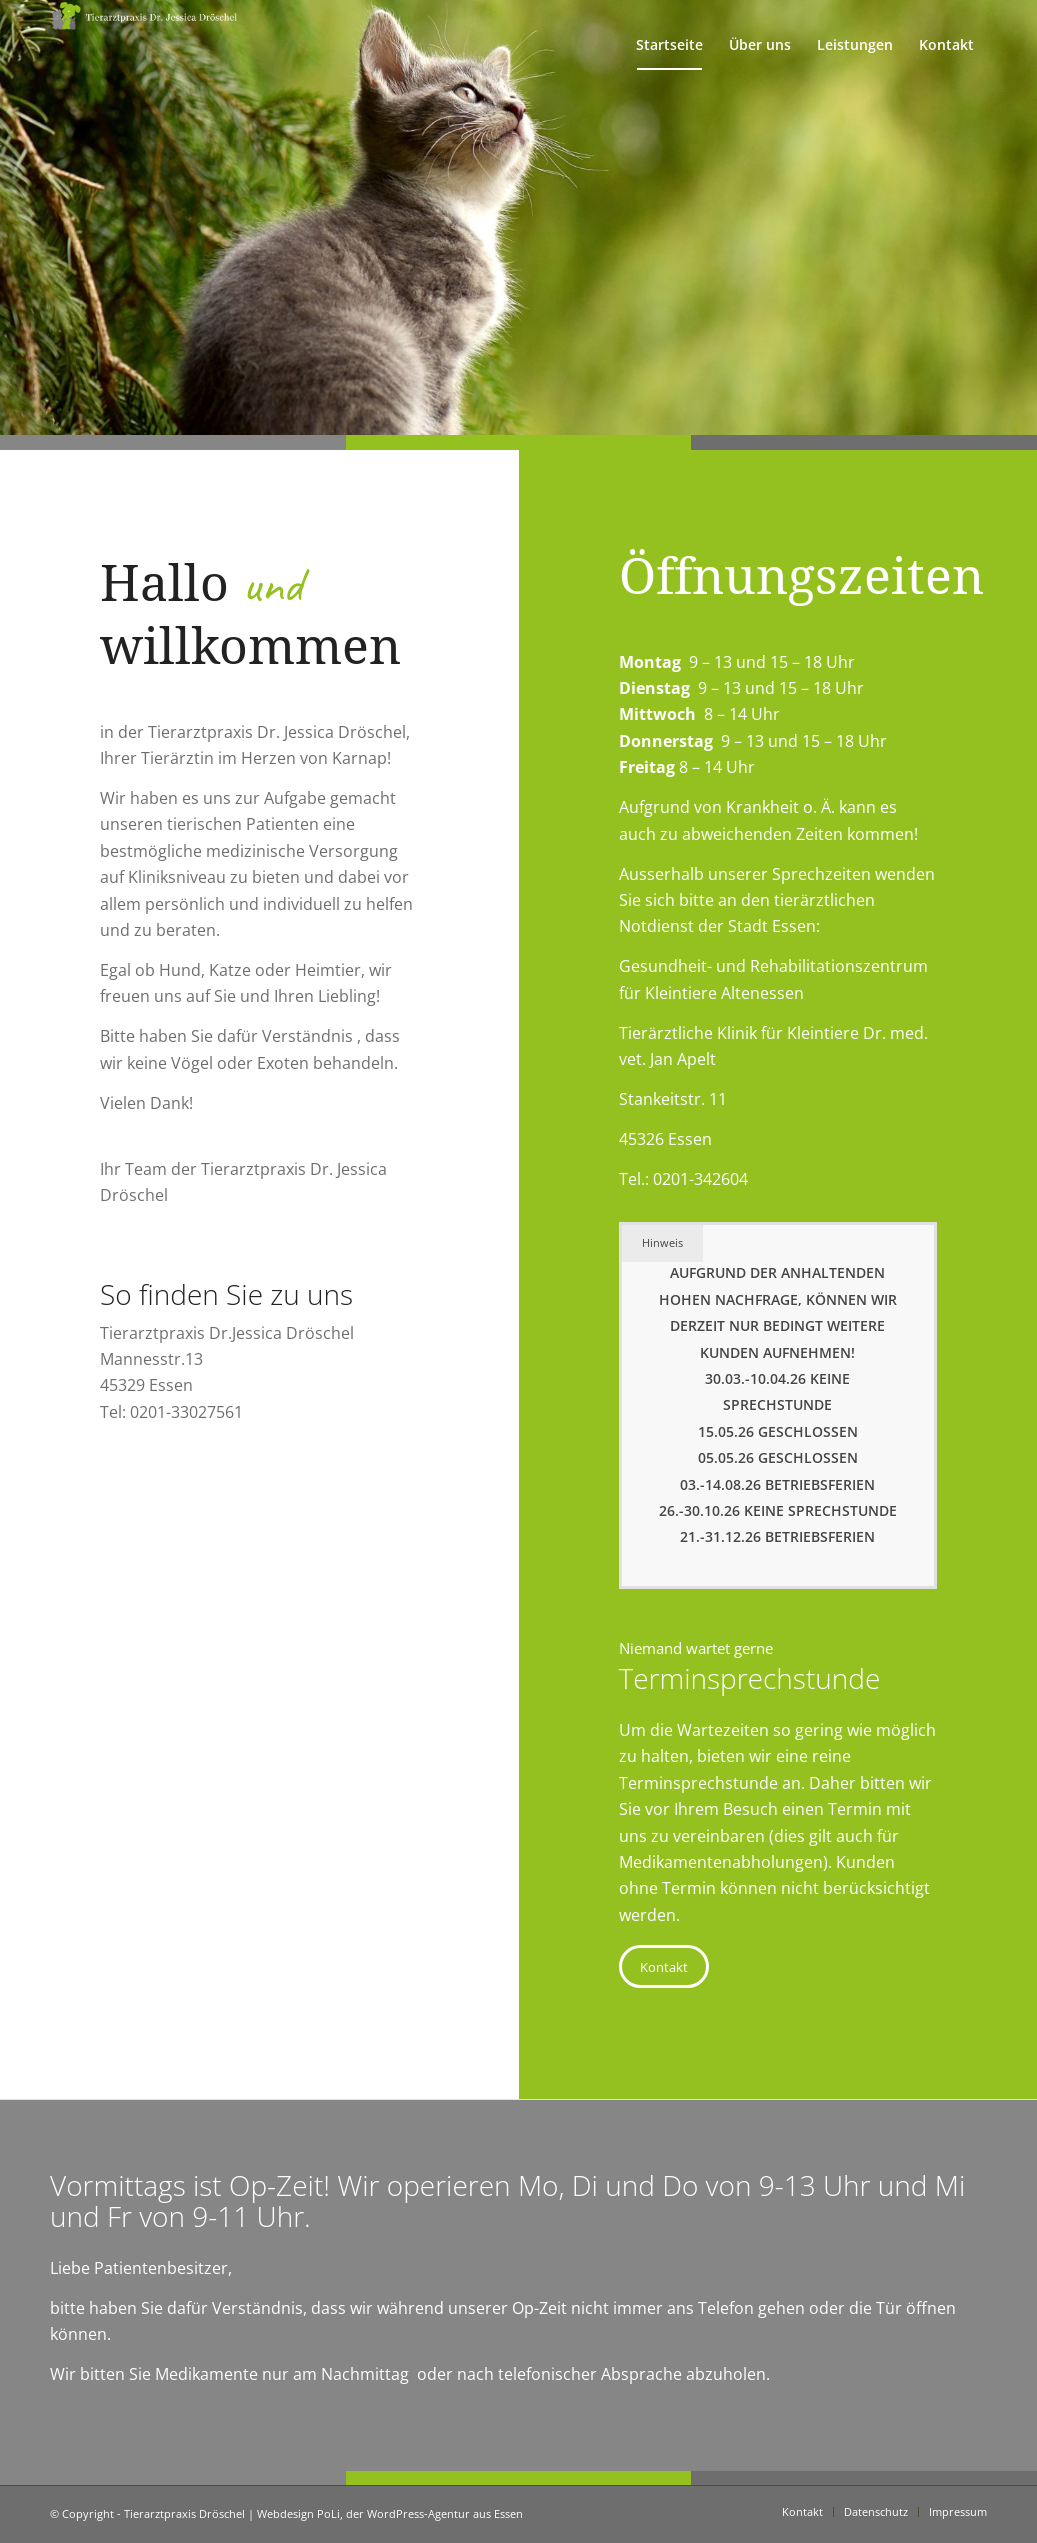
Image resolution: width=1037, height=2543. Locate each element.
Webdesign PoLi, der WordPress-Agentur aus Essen (390, 2513)
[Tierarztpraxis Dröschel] (146, 45)
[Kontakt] (664, 1967)
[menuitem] (669, 45)
